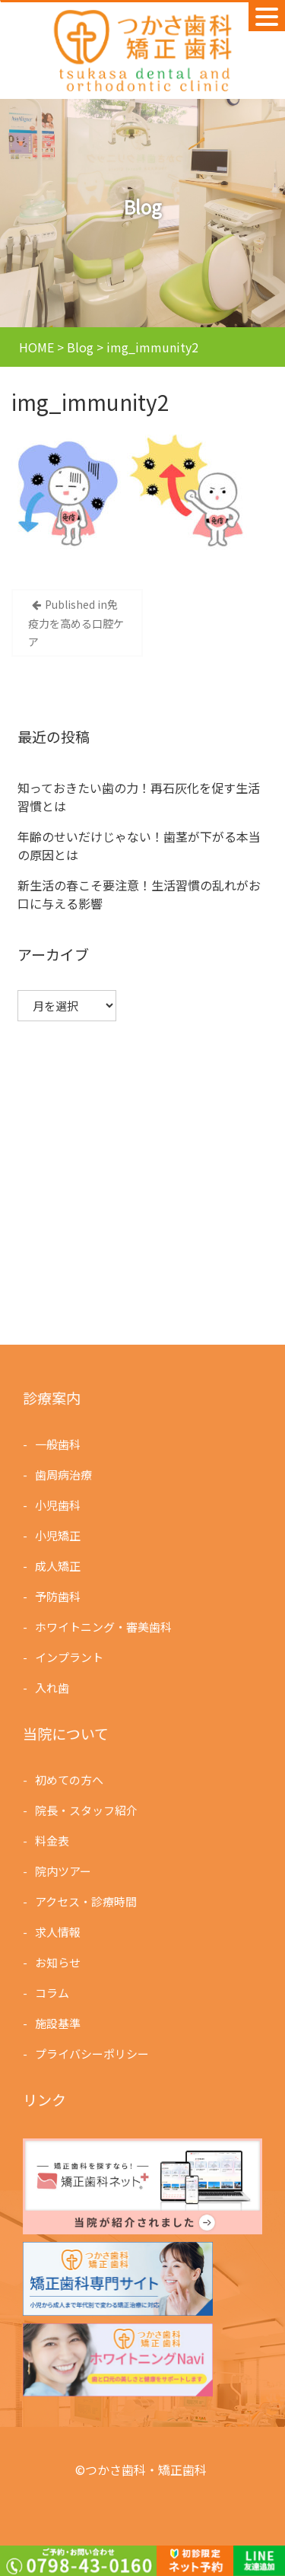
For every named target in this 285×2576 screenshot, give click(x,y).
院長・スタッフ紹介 (87, 1812)
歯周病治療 (65, 1476)
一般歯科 (59, 1446)
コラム (54, 1991)
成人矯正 (59, 1566)
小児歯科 (59, 1506)
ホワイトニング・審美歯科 (104, 1625)
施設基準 (59, 2021)
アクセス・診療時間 (87, 1901)
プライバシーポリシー (93, 2051)
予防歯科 (59, 1595)
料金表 (54, 1842)
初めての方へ (70, 1782)
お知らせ (59, 1961)
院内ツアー (65, 1872)
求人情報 (59, 1931)
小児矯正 (59, 1536)
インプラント (70, 1655)
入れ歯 (54, 1685)
